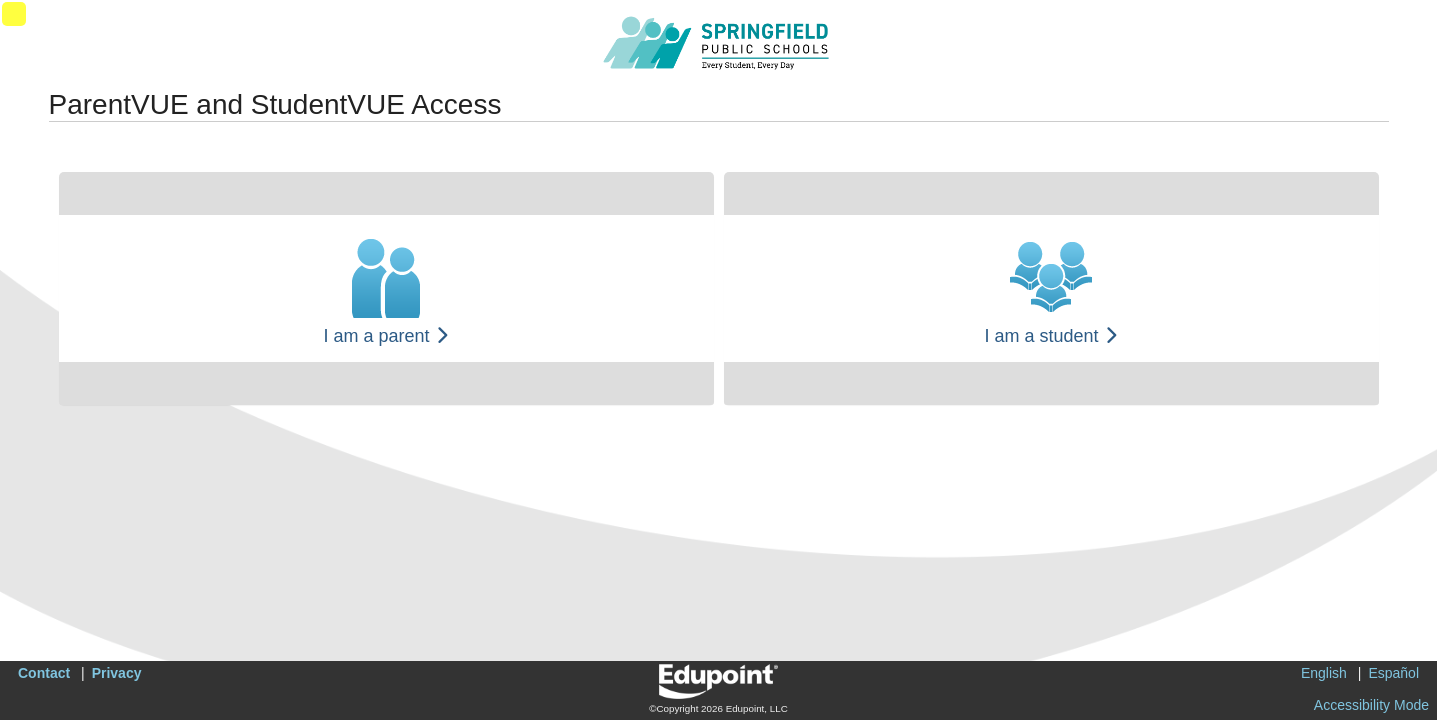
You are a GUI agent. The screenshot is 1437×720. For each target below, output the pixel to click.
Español (1393, 673)
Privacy (117, 673)
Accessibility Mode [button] (1371, 705)
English (1324, 673)
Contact (44, 673)
